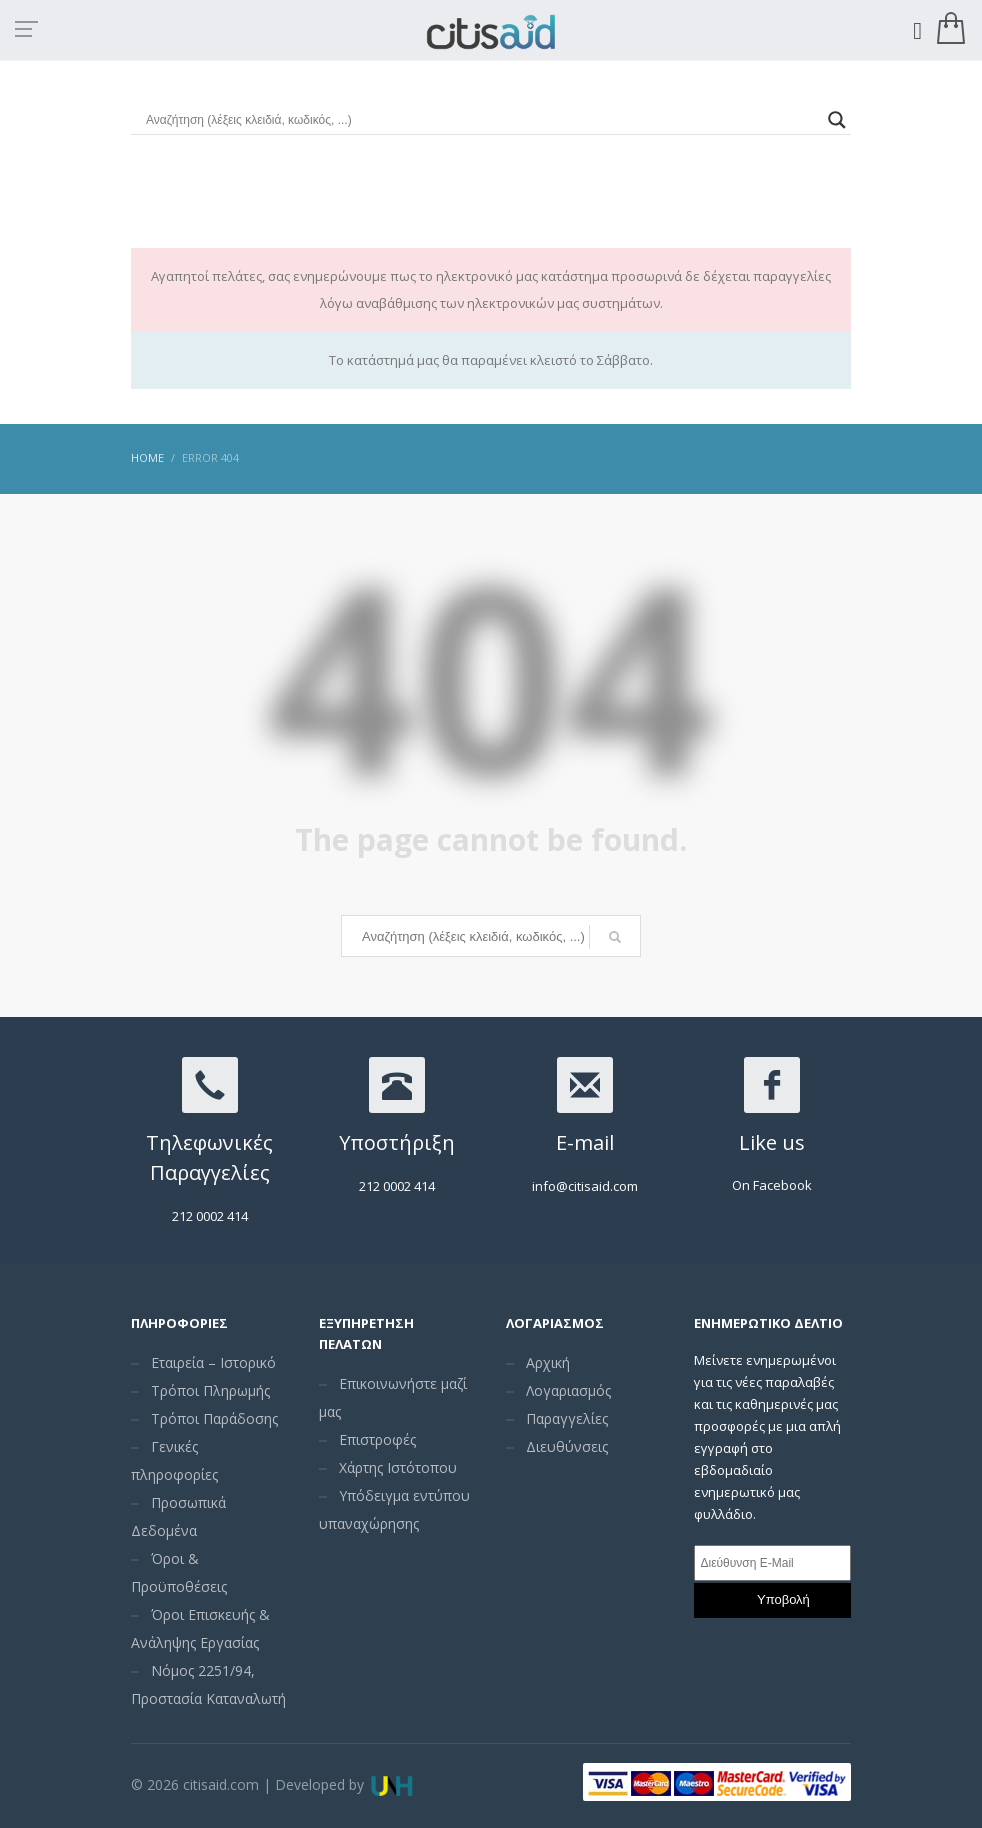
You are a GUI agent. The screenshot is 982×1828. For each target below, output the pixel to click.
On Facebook (772, 1185)
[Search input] (482, 120)
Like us (772, 1142)
